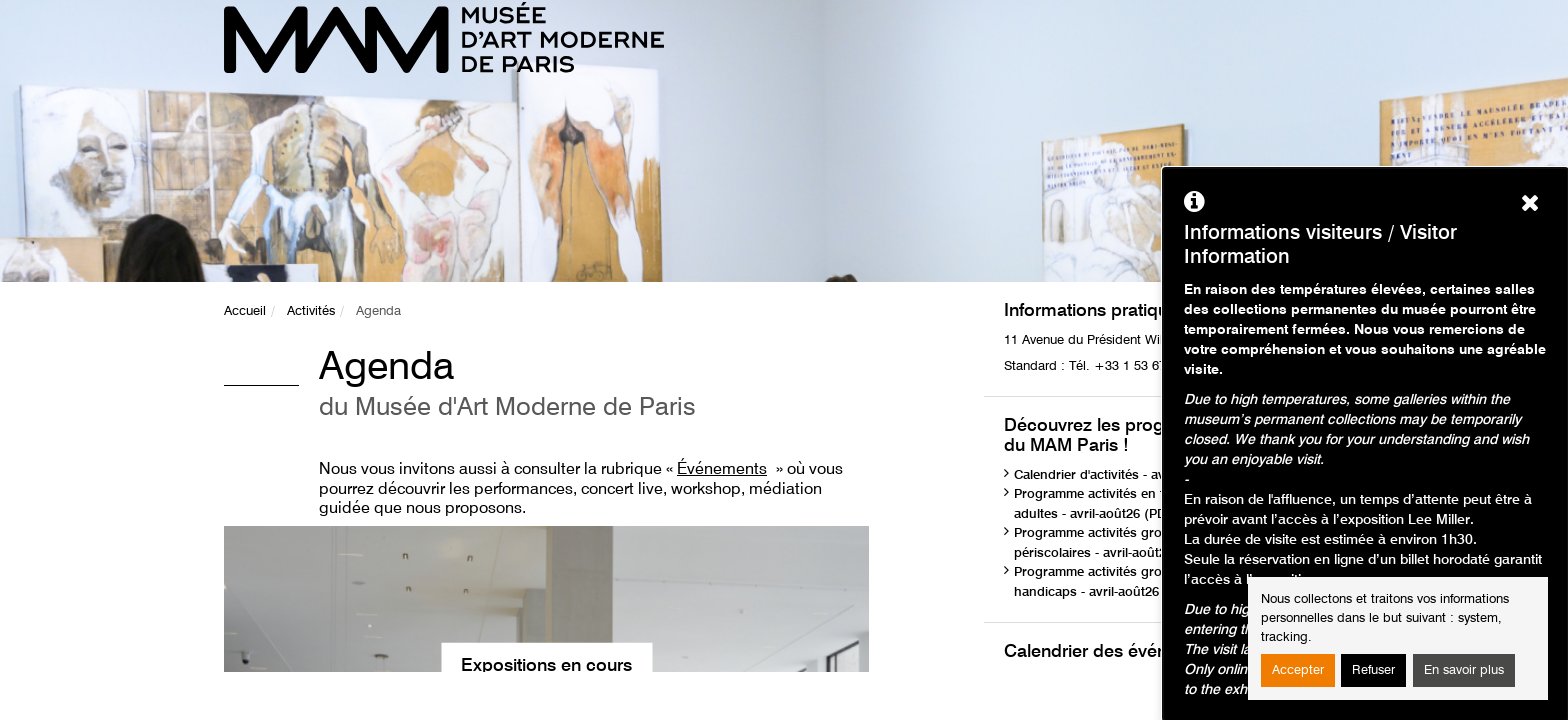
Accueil (245, 311)
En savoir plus (1464, 670)
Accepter (1298, 670)
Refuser (1373, 670)
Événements (722, 470)
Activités (311, 311)
